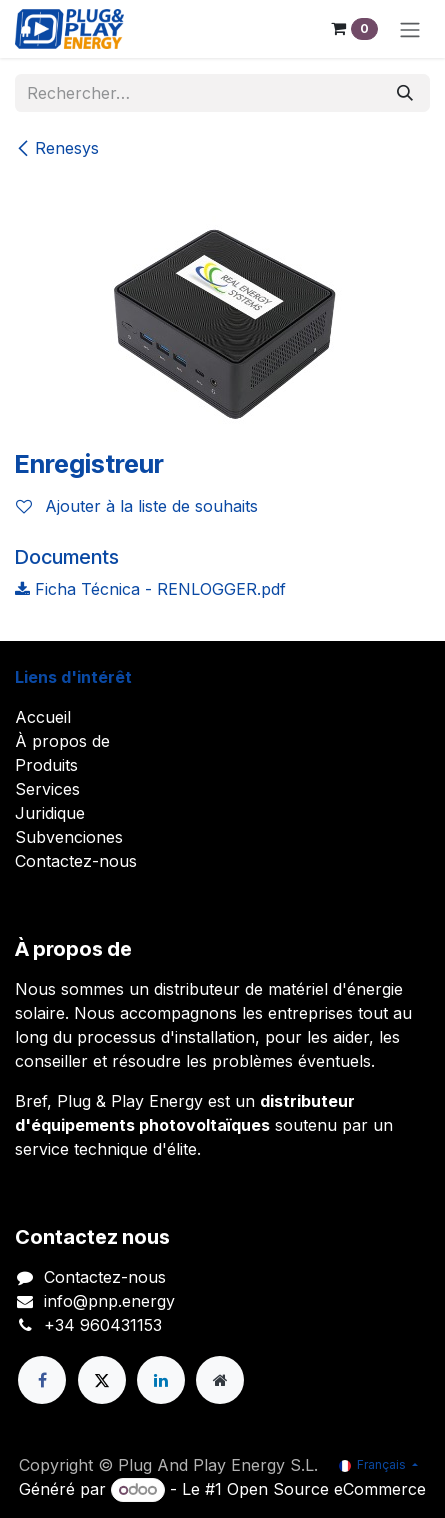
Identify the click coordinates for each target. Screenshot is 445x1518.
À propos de (62, 741)
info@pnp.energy (109, 1301)
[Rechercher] (405, 93)
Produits (46, 765)
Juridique (50, 813)
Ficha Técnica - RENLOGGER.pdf (150, 589)
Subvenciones (69, 837)
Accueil (43, 717)
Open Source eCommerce (326, 1489)
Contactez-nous (76, 861)
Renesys (57, 148)
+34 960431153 (103, 1325)
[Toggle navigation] (410, 29)
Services (47, 789)
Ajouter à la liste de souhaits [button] (137, 506)
